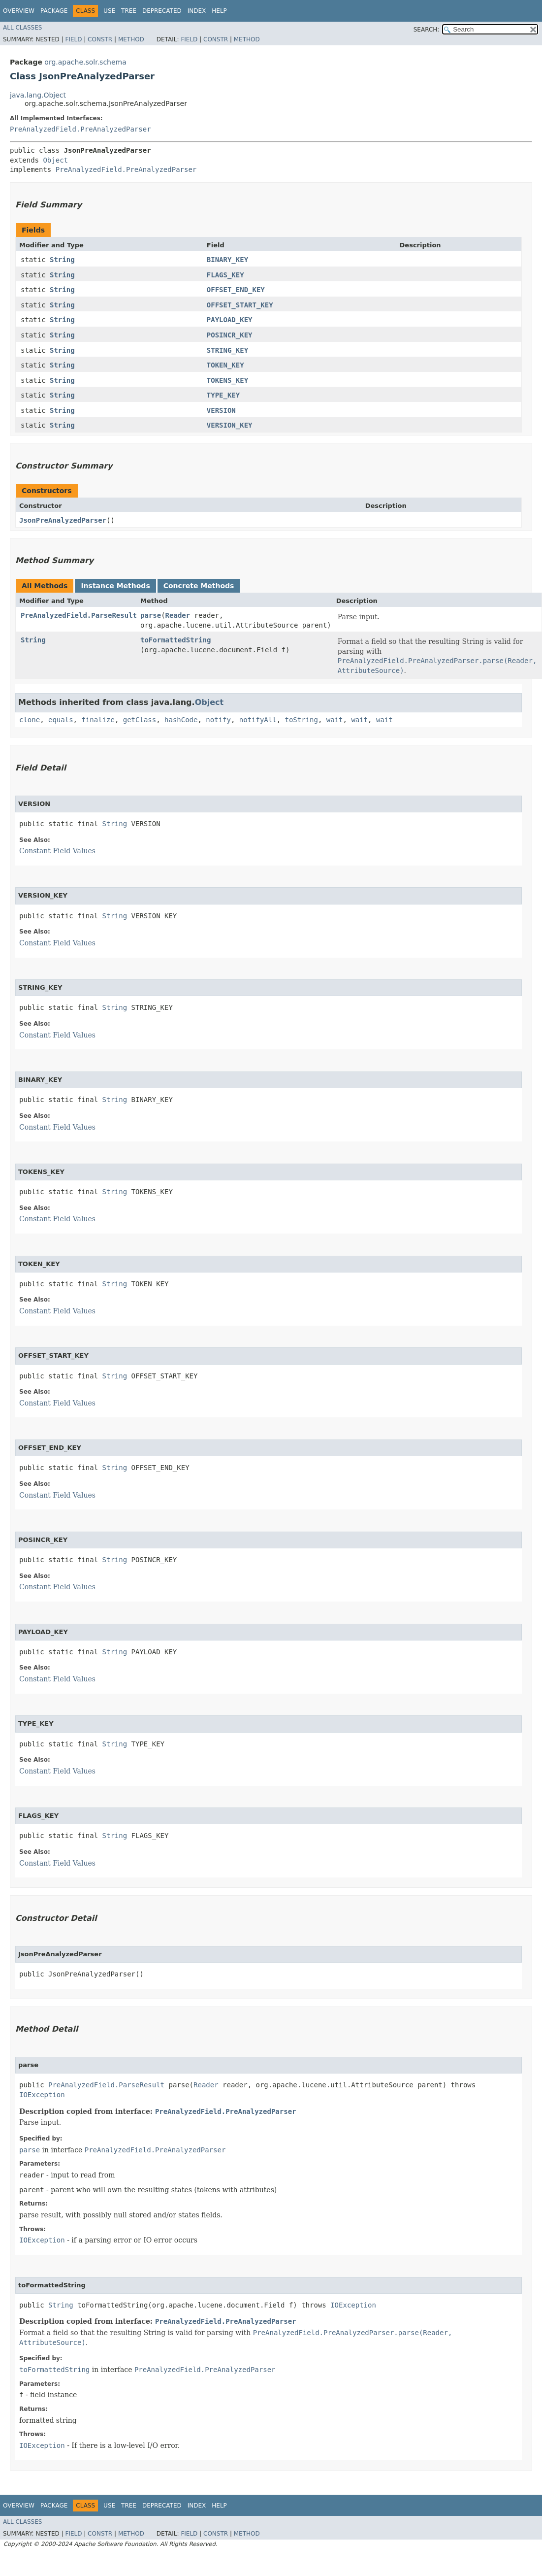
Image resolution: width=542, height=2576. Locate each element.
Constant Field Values (57, 851)
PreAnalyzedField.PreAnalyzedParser (80, 129)
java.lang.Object (38, 95)
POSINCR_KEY (230, 335)
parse (150, 615)
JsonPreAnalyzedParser (62, 520)
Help (219, 10)
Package (53, 10)
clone (29, 720)
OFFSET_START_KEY (240, 305)
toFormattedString (175, 640)
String (62, 260)
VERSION (221, 410)
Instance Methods (115, 586)
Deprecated (162, 10)
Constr (100, 39)
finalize (97, 720)
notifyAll (258, 720)
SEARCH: (427, 29)
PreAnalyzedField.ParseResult (79, 615)
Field (73, 39)
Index (197, 10)
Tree (128, 10)
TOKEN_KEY (225, 365)
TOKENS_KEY (227, 380)
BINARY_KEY (227, 260)
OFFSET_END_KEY (236, 290)
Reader (178, 615)
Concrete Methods (198, 586)
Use (109, 10)
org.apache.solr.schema (85, 62)
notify (218, 720)
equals (60, 720)
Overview (18, 10)
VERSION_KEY (230, 425)
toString (301, 720)
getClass (139, 720)
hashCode (180, 720)
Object (55, 160)
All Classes (22, 27)
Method (131, 39)
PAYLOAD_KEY (230, 320)
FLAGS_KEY (225, 275)
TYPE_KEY (223, 395)
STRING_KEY (227, 350)
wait (334, 720)
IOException (42, 2095)
